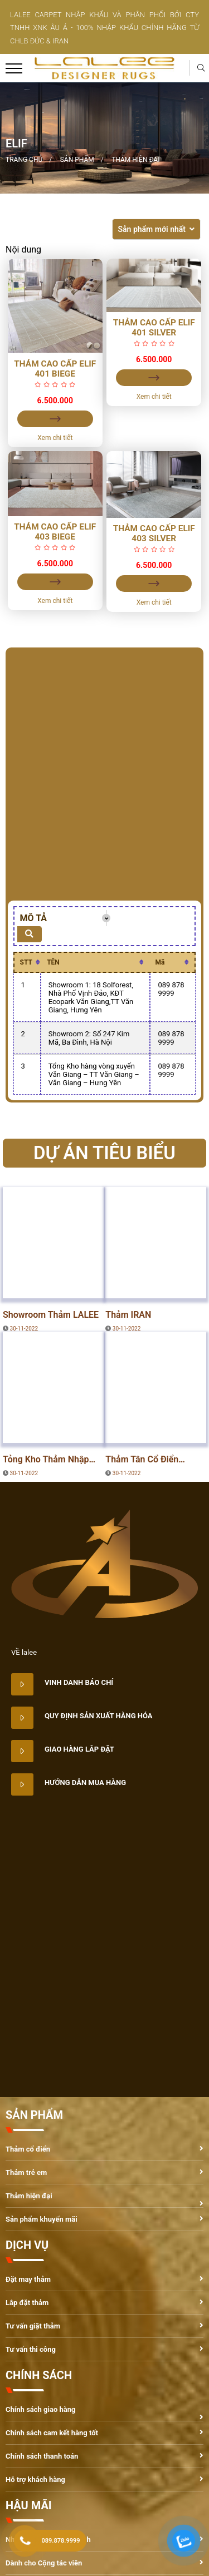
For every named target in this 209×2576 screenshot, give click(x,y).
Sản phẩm (77, 160)
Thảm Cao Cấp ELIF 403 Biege (55, 532)
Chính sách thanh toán (42, 2456)
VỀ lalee (24, 1652)
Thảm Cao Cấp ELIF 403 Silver (154, 533)
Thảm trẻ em (26, 2172)
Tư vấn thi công (31, 2349)
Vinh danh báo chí (79, 1682)
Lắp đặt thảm (27, 2302)
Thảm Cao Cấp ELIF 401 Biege (55, 369)
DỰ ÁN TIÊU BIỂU (40, 1287)
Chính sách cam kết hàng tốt (52, 2433)
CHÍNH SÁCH (39, 2375)
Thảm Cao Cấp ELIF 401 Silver (154, 328)
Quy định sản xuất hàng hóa (99, 1716)
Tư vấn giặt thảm (33, 2326)
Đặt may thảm (28, 2279)
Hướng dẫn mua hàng (85, 1782)
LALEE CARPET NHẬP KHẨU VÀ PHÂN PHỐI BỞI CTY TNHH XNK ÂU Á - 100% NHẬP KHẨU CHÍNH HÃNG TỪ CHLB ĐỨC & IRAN (104, 28)
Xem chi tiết (54, 438)
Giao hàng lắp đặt (79, 1749)
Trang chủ (24, 160)
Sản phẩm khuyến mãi (41, 2219)
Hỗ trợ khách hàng (35, 2479)
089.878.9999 (61, 2540)
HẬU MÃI (29, 2505)
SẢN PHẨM (34, 2115)
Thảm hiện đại (135, 160)
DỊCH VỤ (27, 2245)
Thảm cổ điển (28, 2149)
